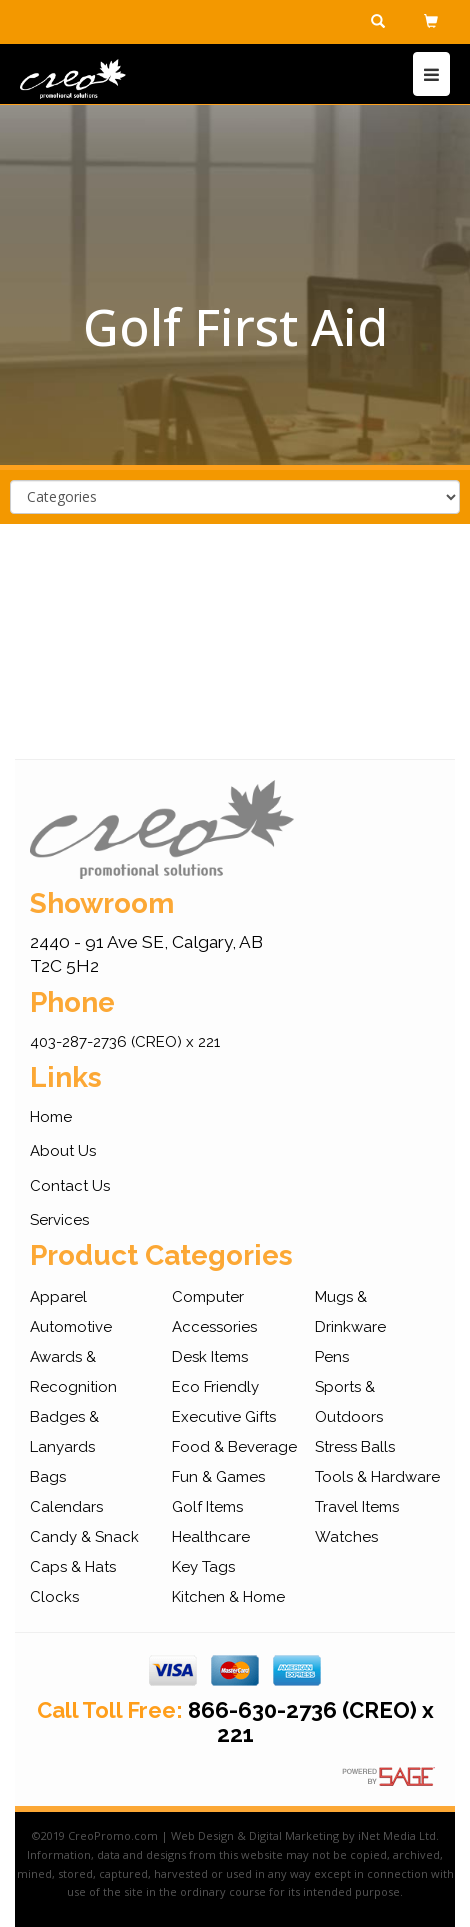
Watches (346, 1537)
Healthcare (211, 1537)
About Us (63, 1151)
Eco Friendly (215, 1387)
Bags (48, 1477)
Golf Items (207, 1507)
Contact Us (70, 1186)
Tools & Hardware (377, 1477)
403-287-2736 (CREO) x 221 (125, 1042)
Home (51, 1117)
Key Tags (203, 1567)
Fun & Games (218, 1477)
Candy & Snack (84, 1537)
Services (59, 1220)
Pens (332, 1357)
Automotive (71, 1327)
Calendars (66, 1507)
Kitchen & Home (228, 1597)
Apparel (58, 1297)
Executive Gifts (224, 1417)
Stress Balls (355, 1447)
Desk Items (210, 1357)
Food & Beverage (234, 1447)
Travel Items (357, 1507)
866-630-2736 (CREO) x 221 (311, 1722)
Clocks (54, 1597)
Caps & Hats (73, 1567)
